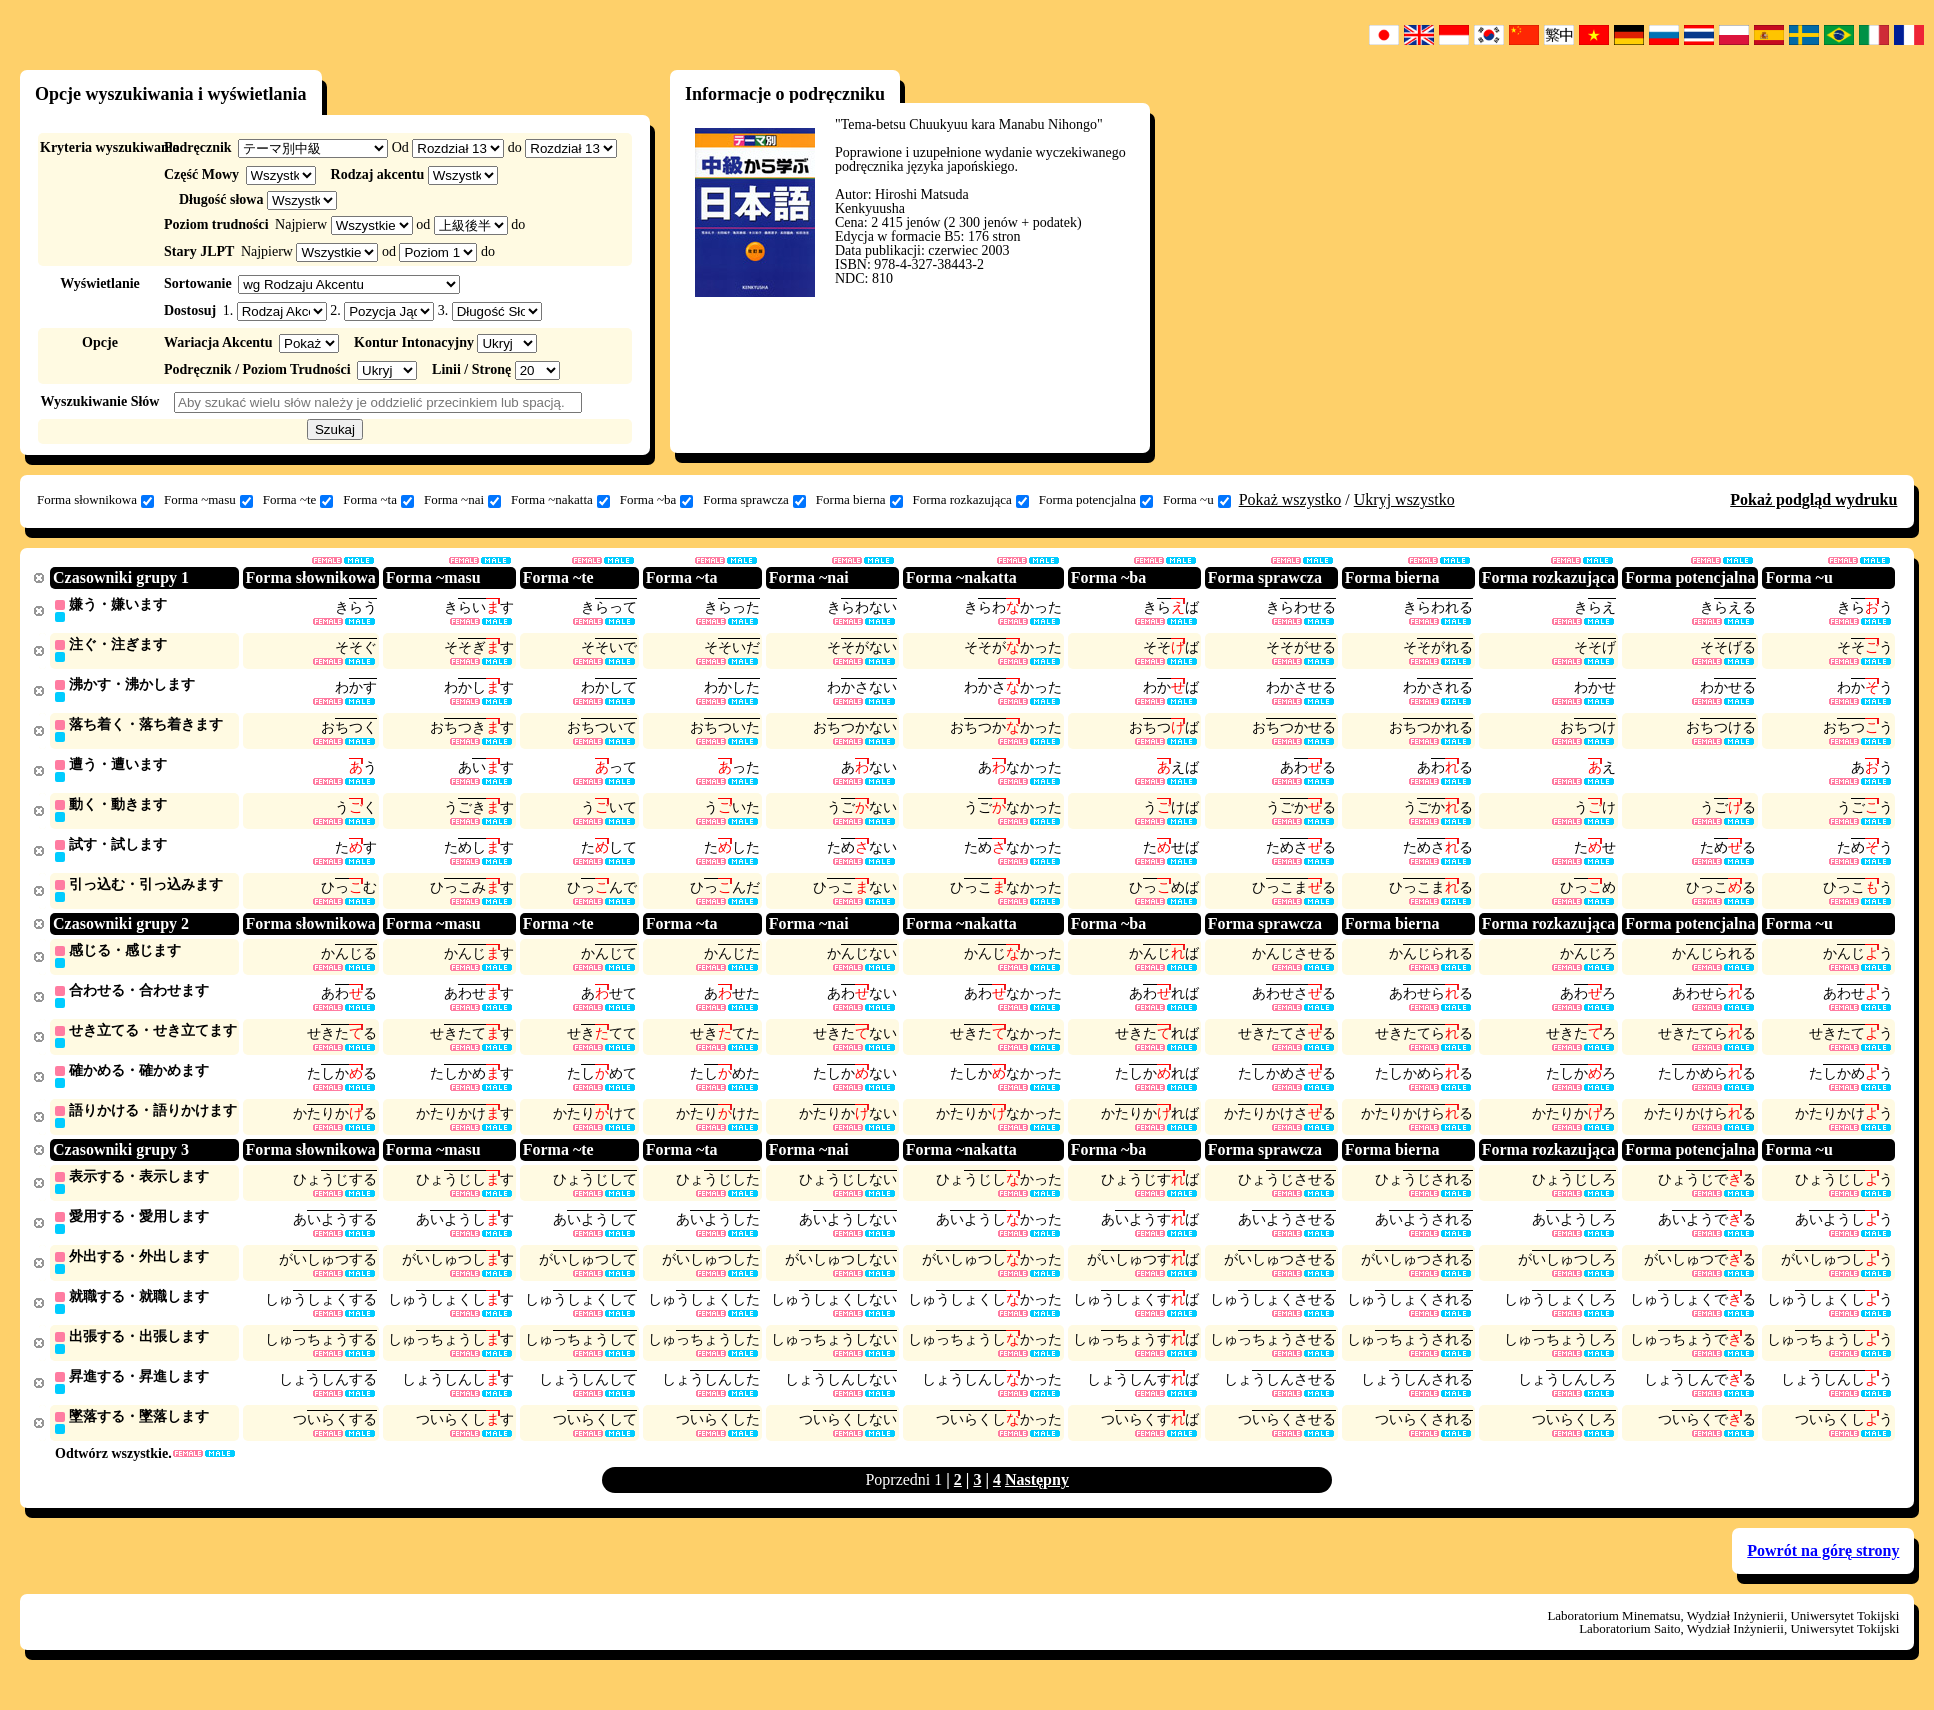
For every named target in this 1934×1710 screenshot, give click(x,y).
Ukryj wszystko (1404, 499)
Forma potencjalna (1096, 500)
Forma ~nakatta (560, 500)
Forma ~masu (208, 500)
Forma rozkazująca (971, 500)
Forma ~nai (462, 500)
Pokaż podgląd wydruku (1813, 499)
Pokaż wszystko (1290, 499)
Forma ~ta (378, 500)
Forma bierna (859, 500)
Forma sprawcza (754, 500)
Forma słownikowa (95, 500)
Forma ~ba (657, 500)
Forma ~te (298, 500)
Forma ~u (1197, 500)
